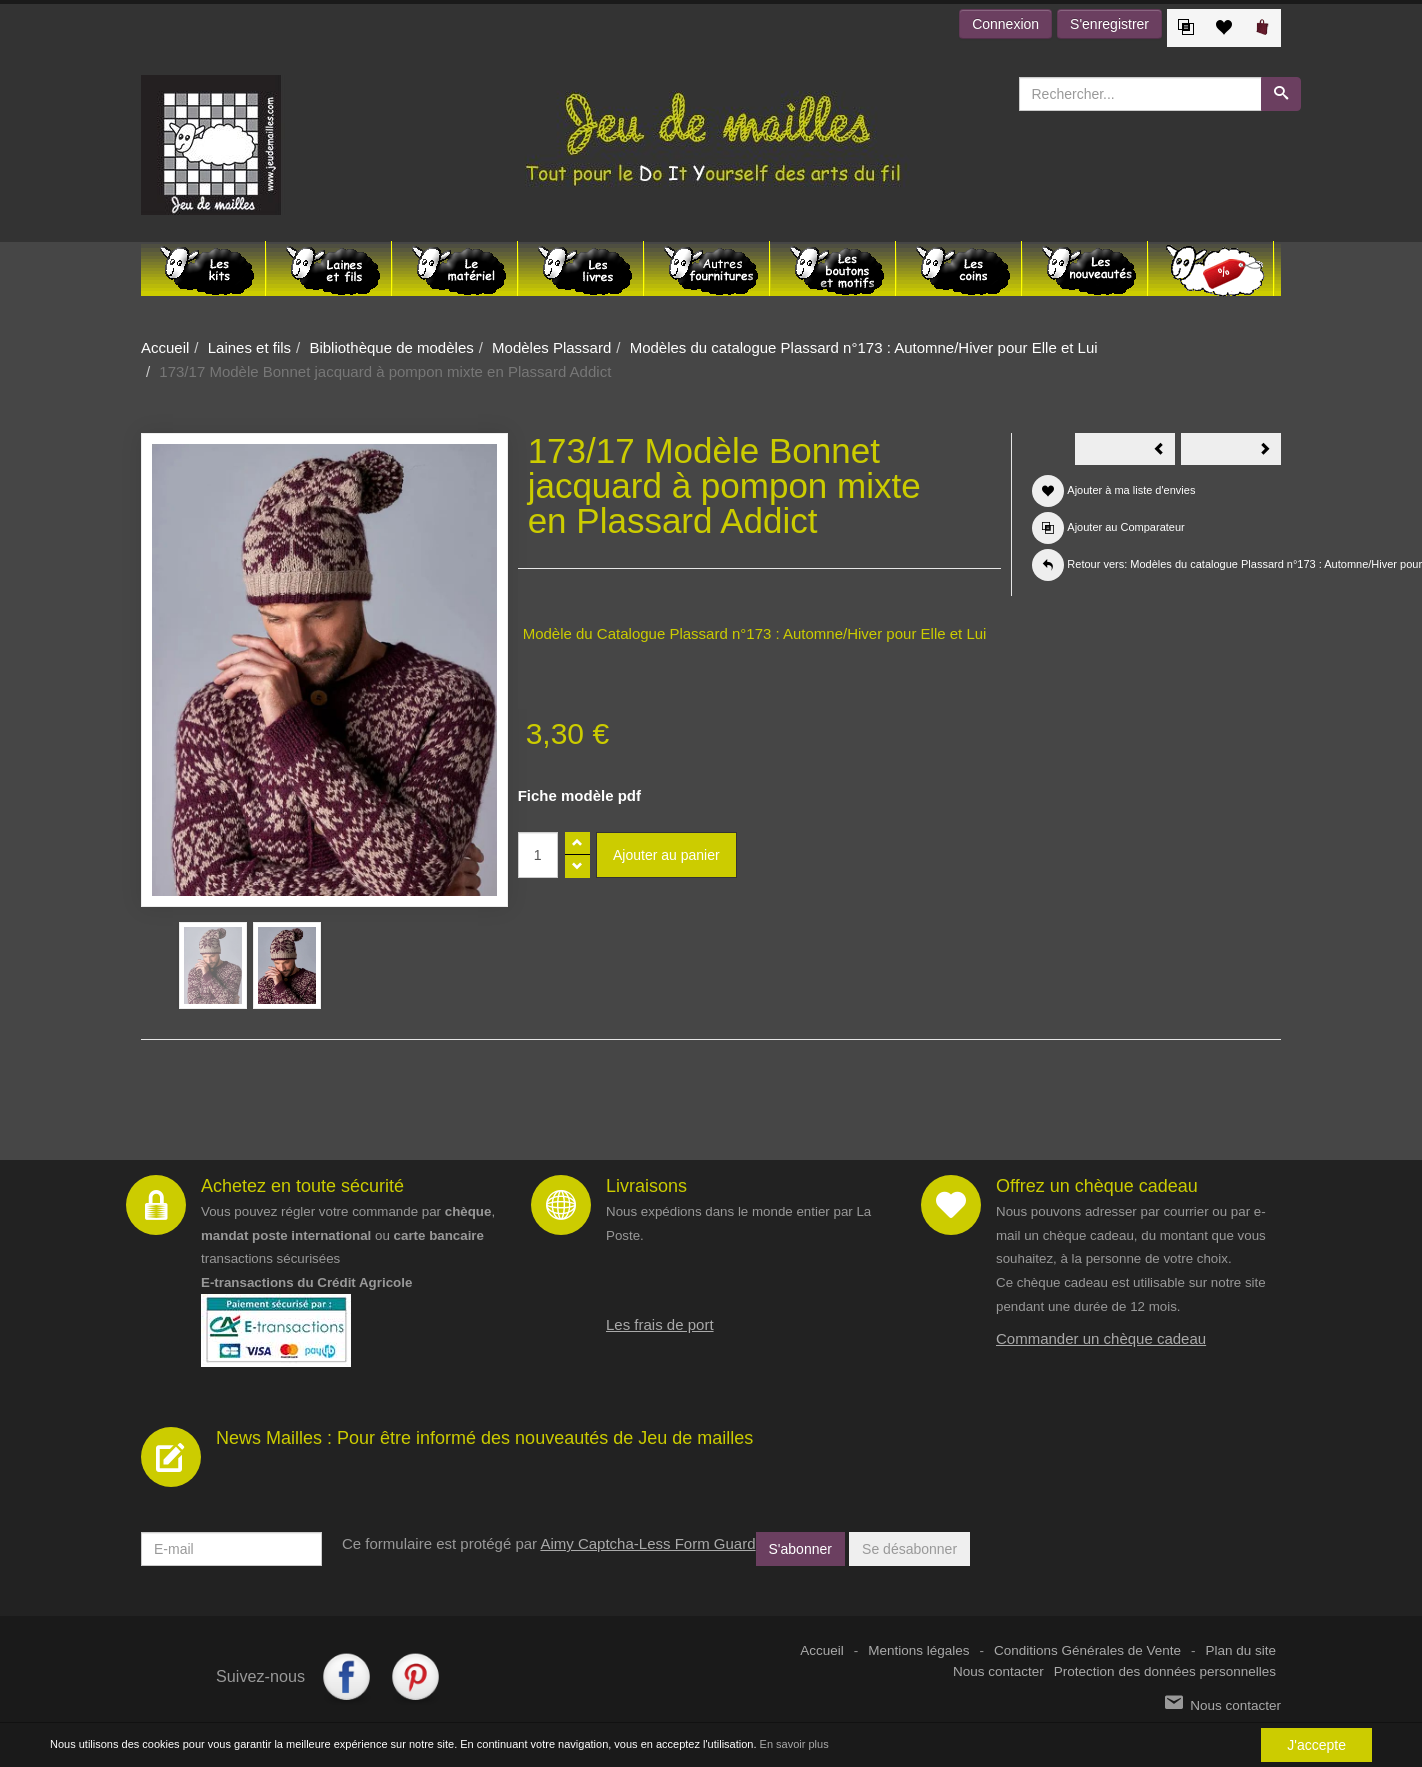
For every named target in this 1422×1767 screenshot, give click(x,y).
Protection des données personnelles (1165, 1671)
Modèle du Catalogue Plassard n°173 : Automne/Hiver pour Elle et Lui (755, 633)
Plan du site (1240, 1650)
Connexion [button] (1005, 24)
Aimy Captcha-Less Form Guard (647, 1543)
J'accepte (1316, 1745)
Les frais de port (660, 1324)
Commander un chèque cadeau (1101, 1338)
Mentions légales (918, 1650)
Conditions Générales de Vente (1087, 1650)
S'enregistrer (1109, 24)
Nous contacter (998, 1671)
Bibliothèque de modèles (391, 347)
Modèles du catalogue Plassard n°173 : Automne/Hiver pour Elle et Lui (864, 347)
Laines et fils (249, 347)
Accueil (165, 347)
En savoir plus (794, 1745)
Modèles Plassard (551, 347)
